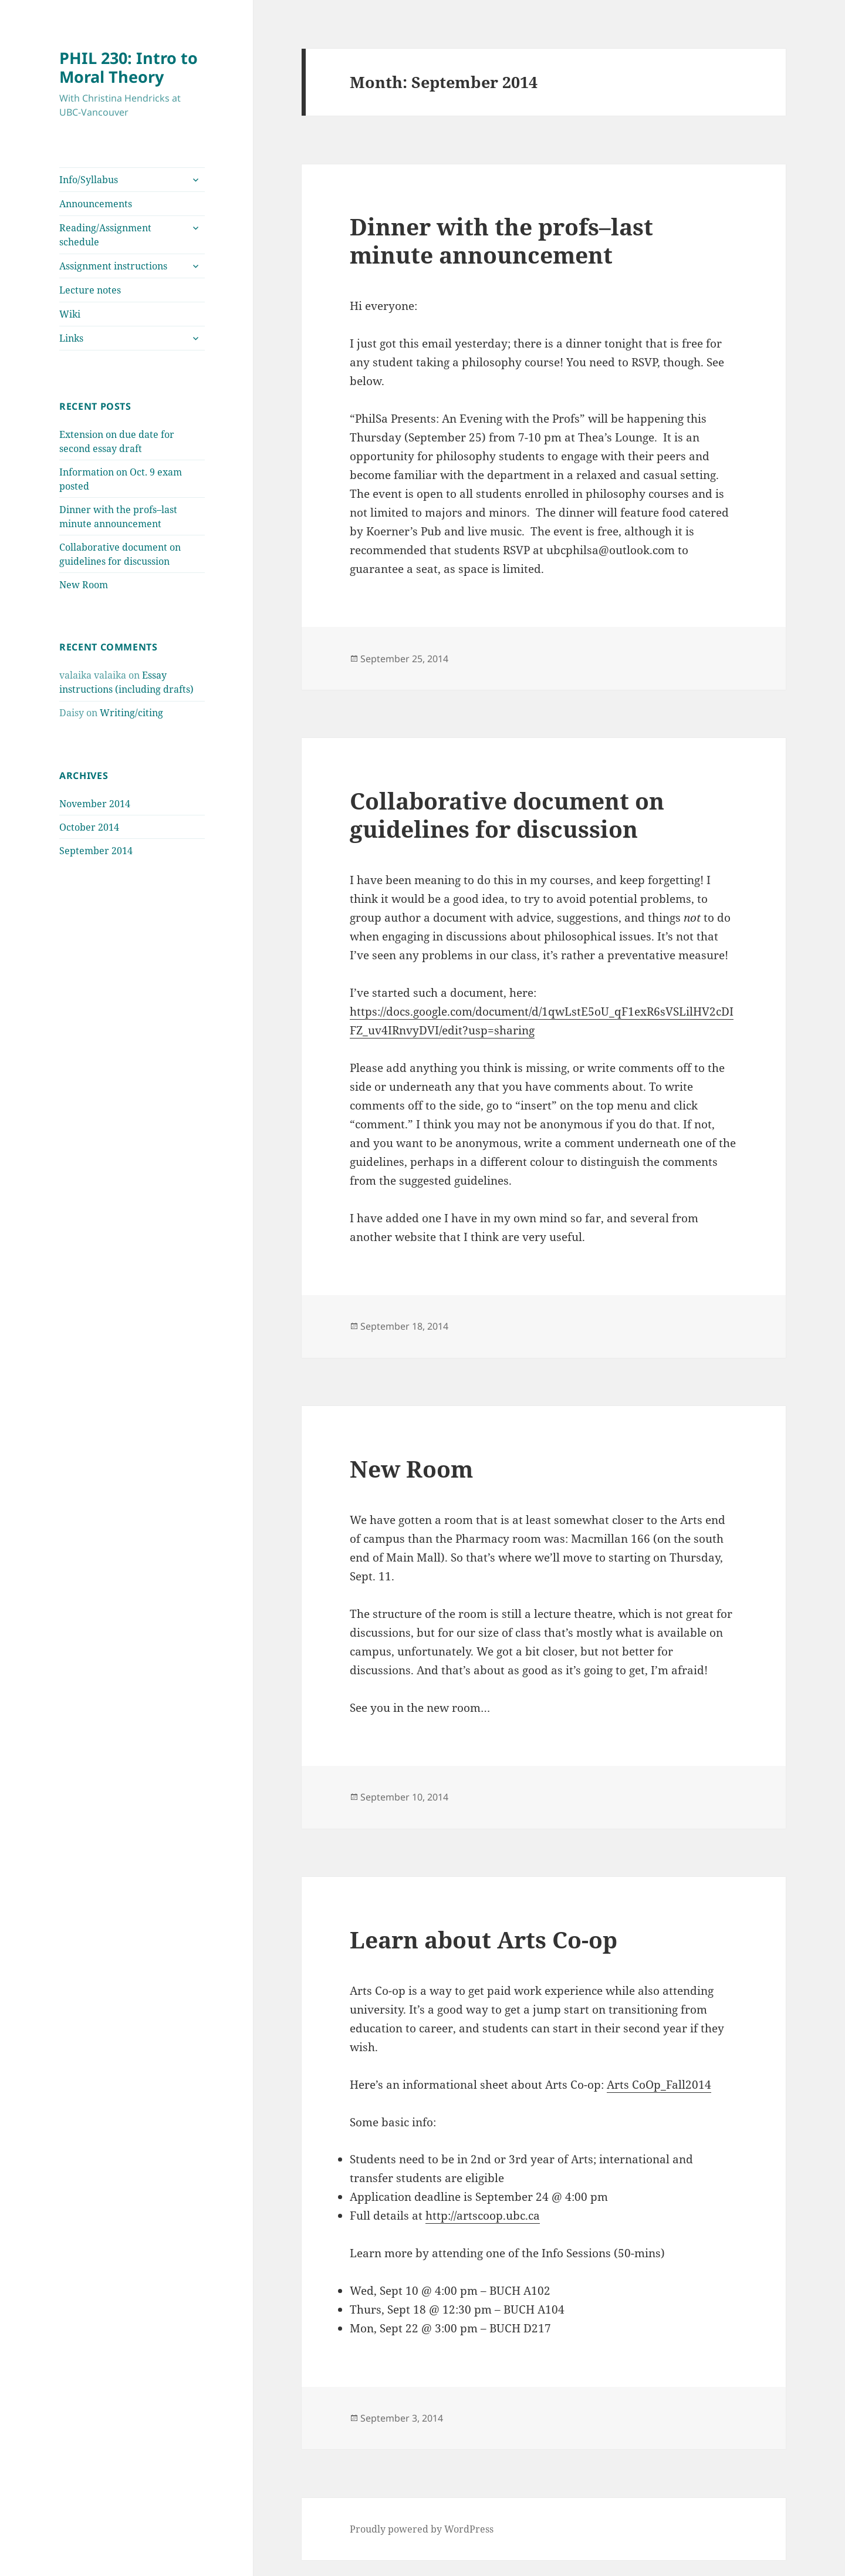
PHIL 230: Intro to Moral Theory (128, 67)
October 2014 (89, 827)
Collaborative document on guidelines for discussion (507, 814)
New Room (83, 584)
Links (71, 338)
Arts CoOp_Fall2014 (659, 2084)
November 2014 (94, 803)
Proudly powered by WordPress (422, 2529)
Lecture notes (90, 290)
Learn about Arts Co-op (483, 1939)
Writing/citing (131, 712)
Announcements (95, 203)
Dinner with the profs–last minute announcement (501, 240)
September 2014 (96, 850)
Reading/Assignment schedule (105, 234)
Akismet (78, 2564)
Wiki (69, 314)
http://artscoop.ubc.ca (482, 2215)
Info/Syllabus (88, 179)
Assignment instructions (113, 265)
